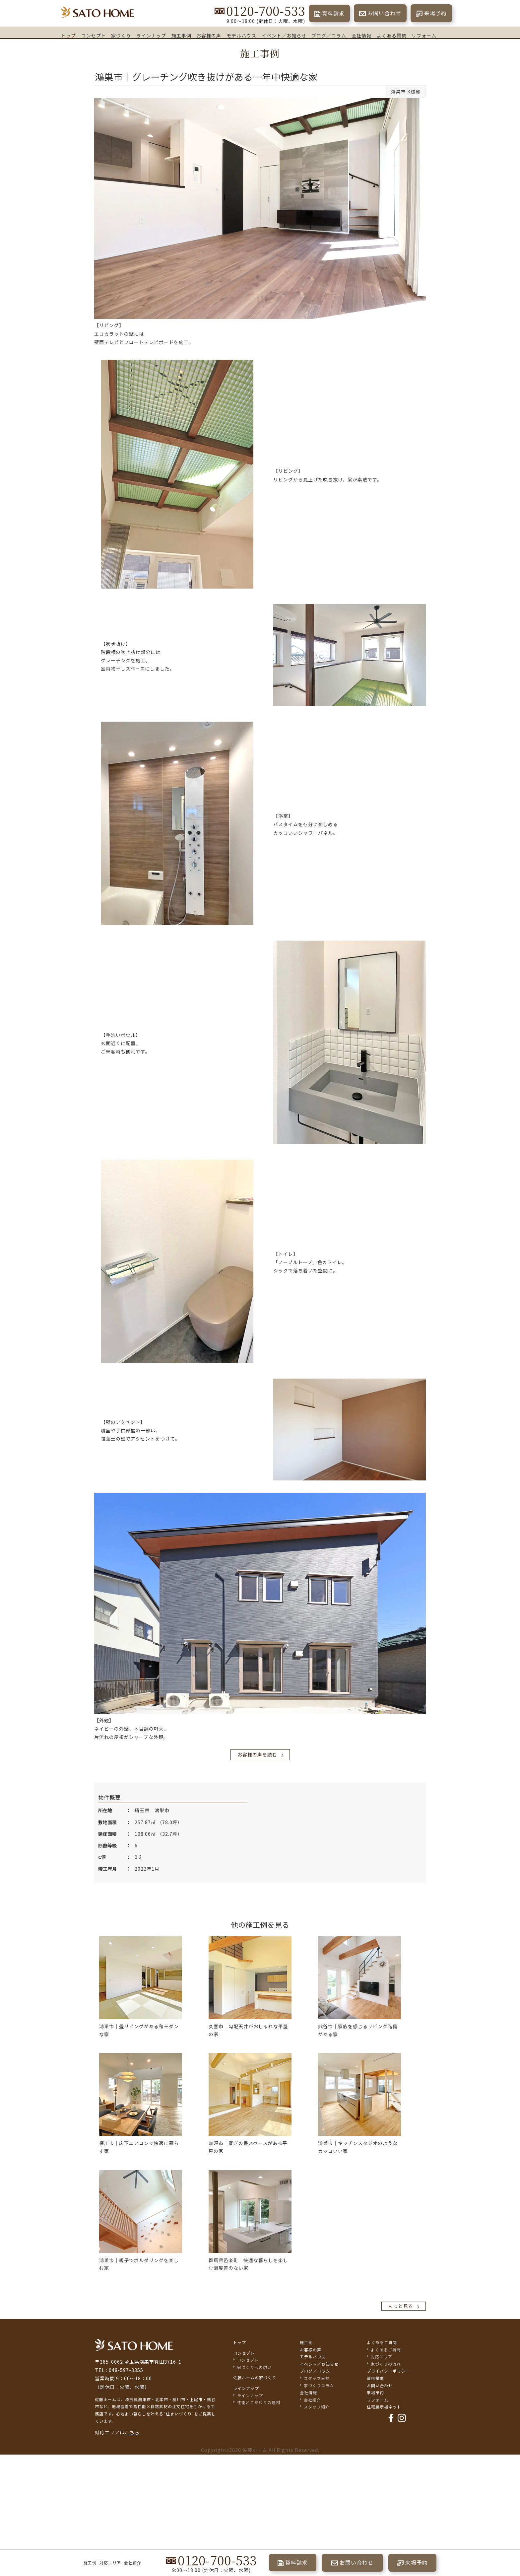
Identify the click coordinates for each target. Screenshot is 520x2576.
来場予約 (435, 13)
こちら (132, 2432)
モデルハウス (241, 35)
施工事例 (181, 35)
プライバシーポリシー (388, 2371)
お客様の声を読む (257, 1754)
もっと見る (400, 2306)
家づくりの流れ (386, 2364)
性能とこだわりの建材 (258, 2402)
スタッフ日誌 (317, 2378)
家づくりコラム (319, 2385)
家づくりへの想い (254, 2367)
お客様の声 (208, 35)
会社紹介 (132, 2562)
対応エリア (110, 2562)
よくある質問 (392, 35)
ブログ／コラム (328, 35)
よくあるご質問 (382, 2342)
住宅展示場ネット (384, 2406)
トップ (68, 35)
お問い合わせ (384, 13)
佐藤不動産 (134, 2345)
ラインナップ (151, 35)
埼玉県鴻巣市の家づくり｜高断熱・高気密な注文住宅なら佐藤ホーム (97, 12)
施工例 (90, 2562)
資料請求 (333, 13)
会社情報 (361, 35)
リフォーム (424, 35)
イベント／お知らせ (284, 35)
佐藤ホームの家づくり (254, 2377)
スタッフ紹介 (317, 2406)
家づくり (121, 35)
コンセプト (93, 35)
